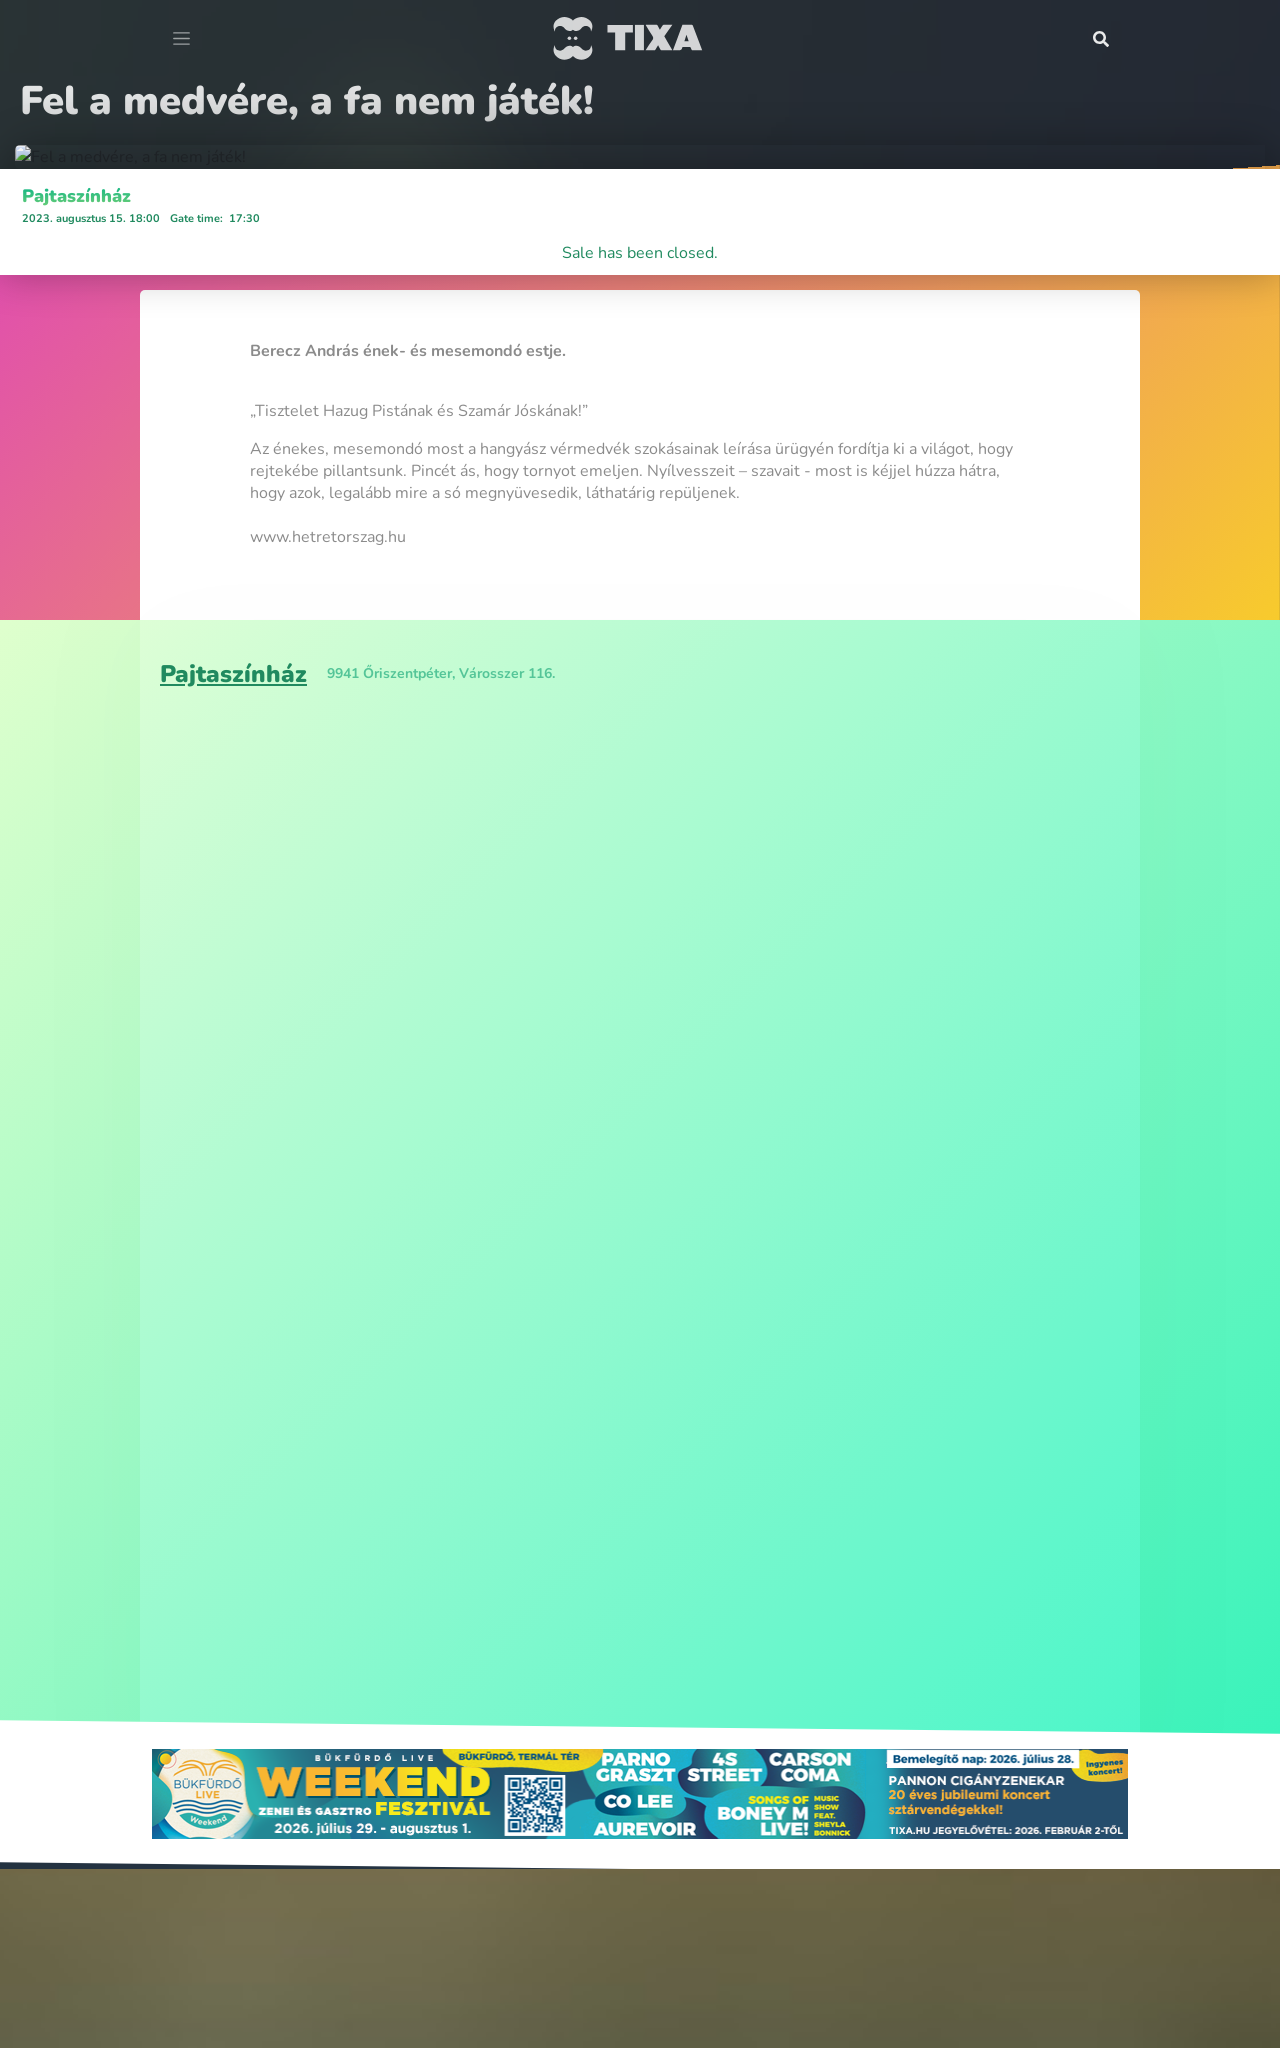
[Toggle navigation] (181, 39)
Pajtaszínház (76, 1004)
